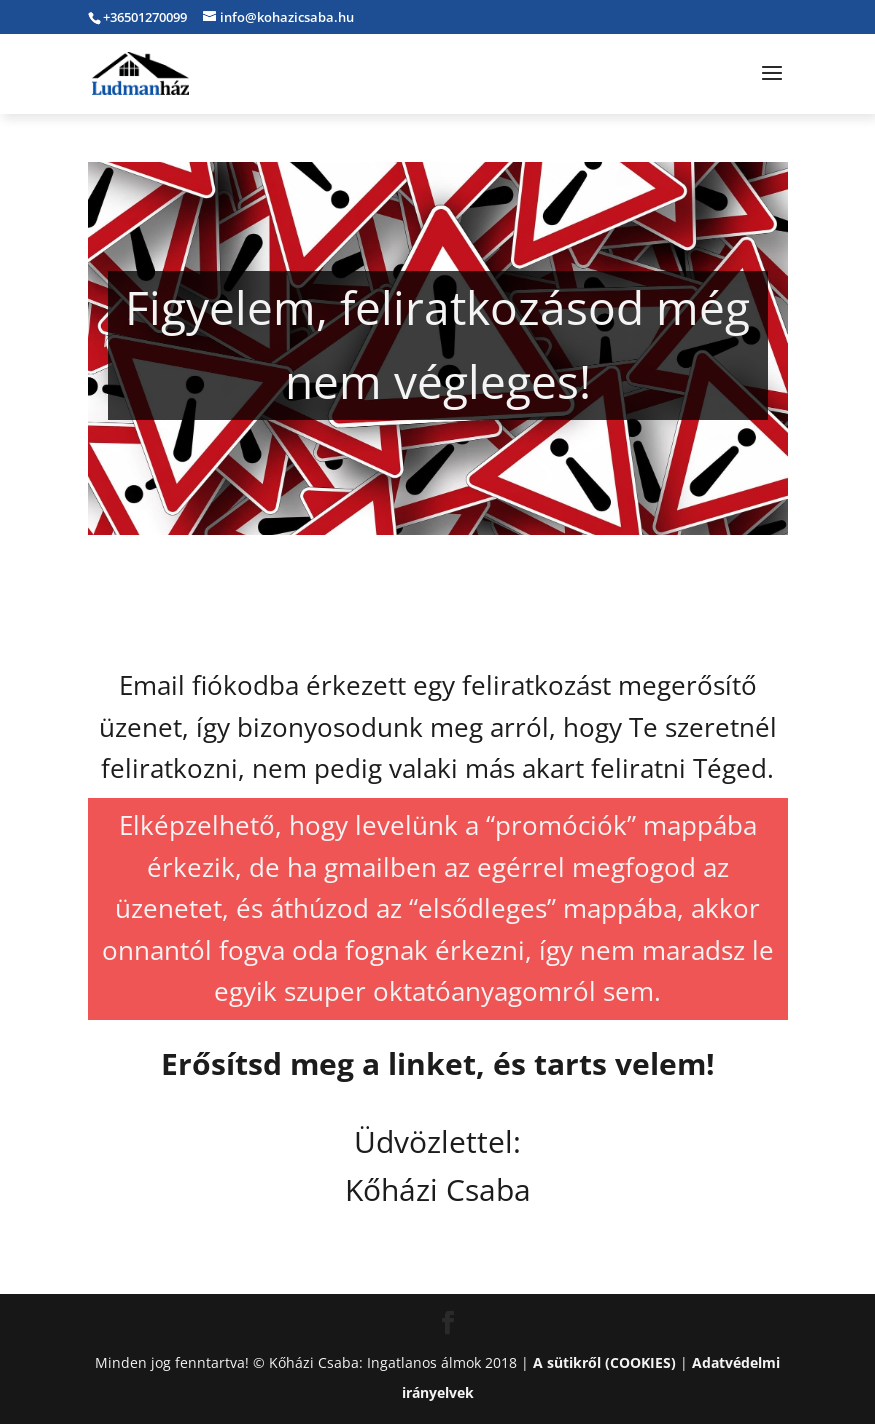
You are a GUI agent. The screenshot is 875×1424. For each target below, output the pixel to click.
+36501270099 (145, 17)
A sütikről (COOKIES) (604, 1362)
